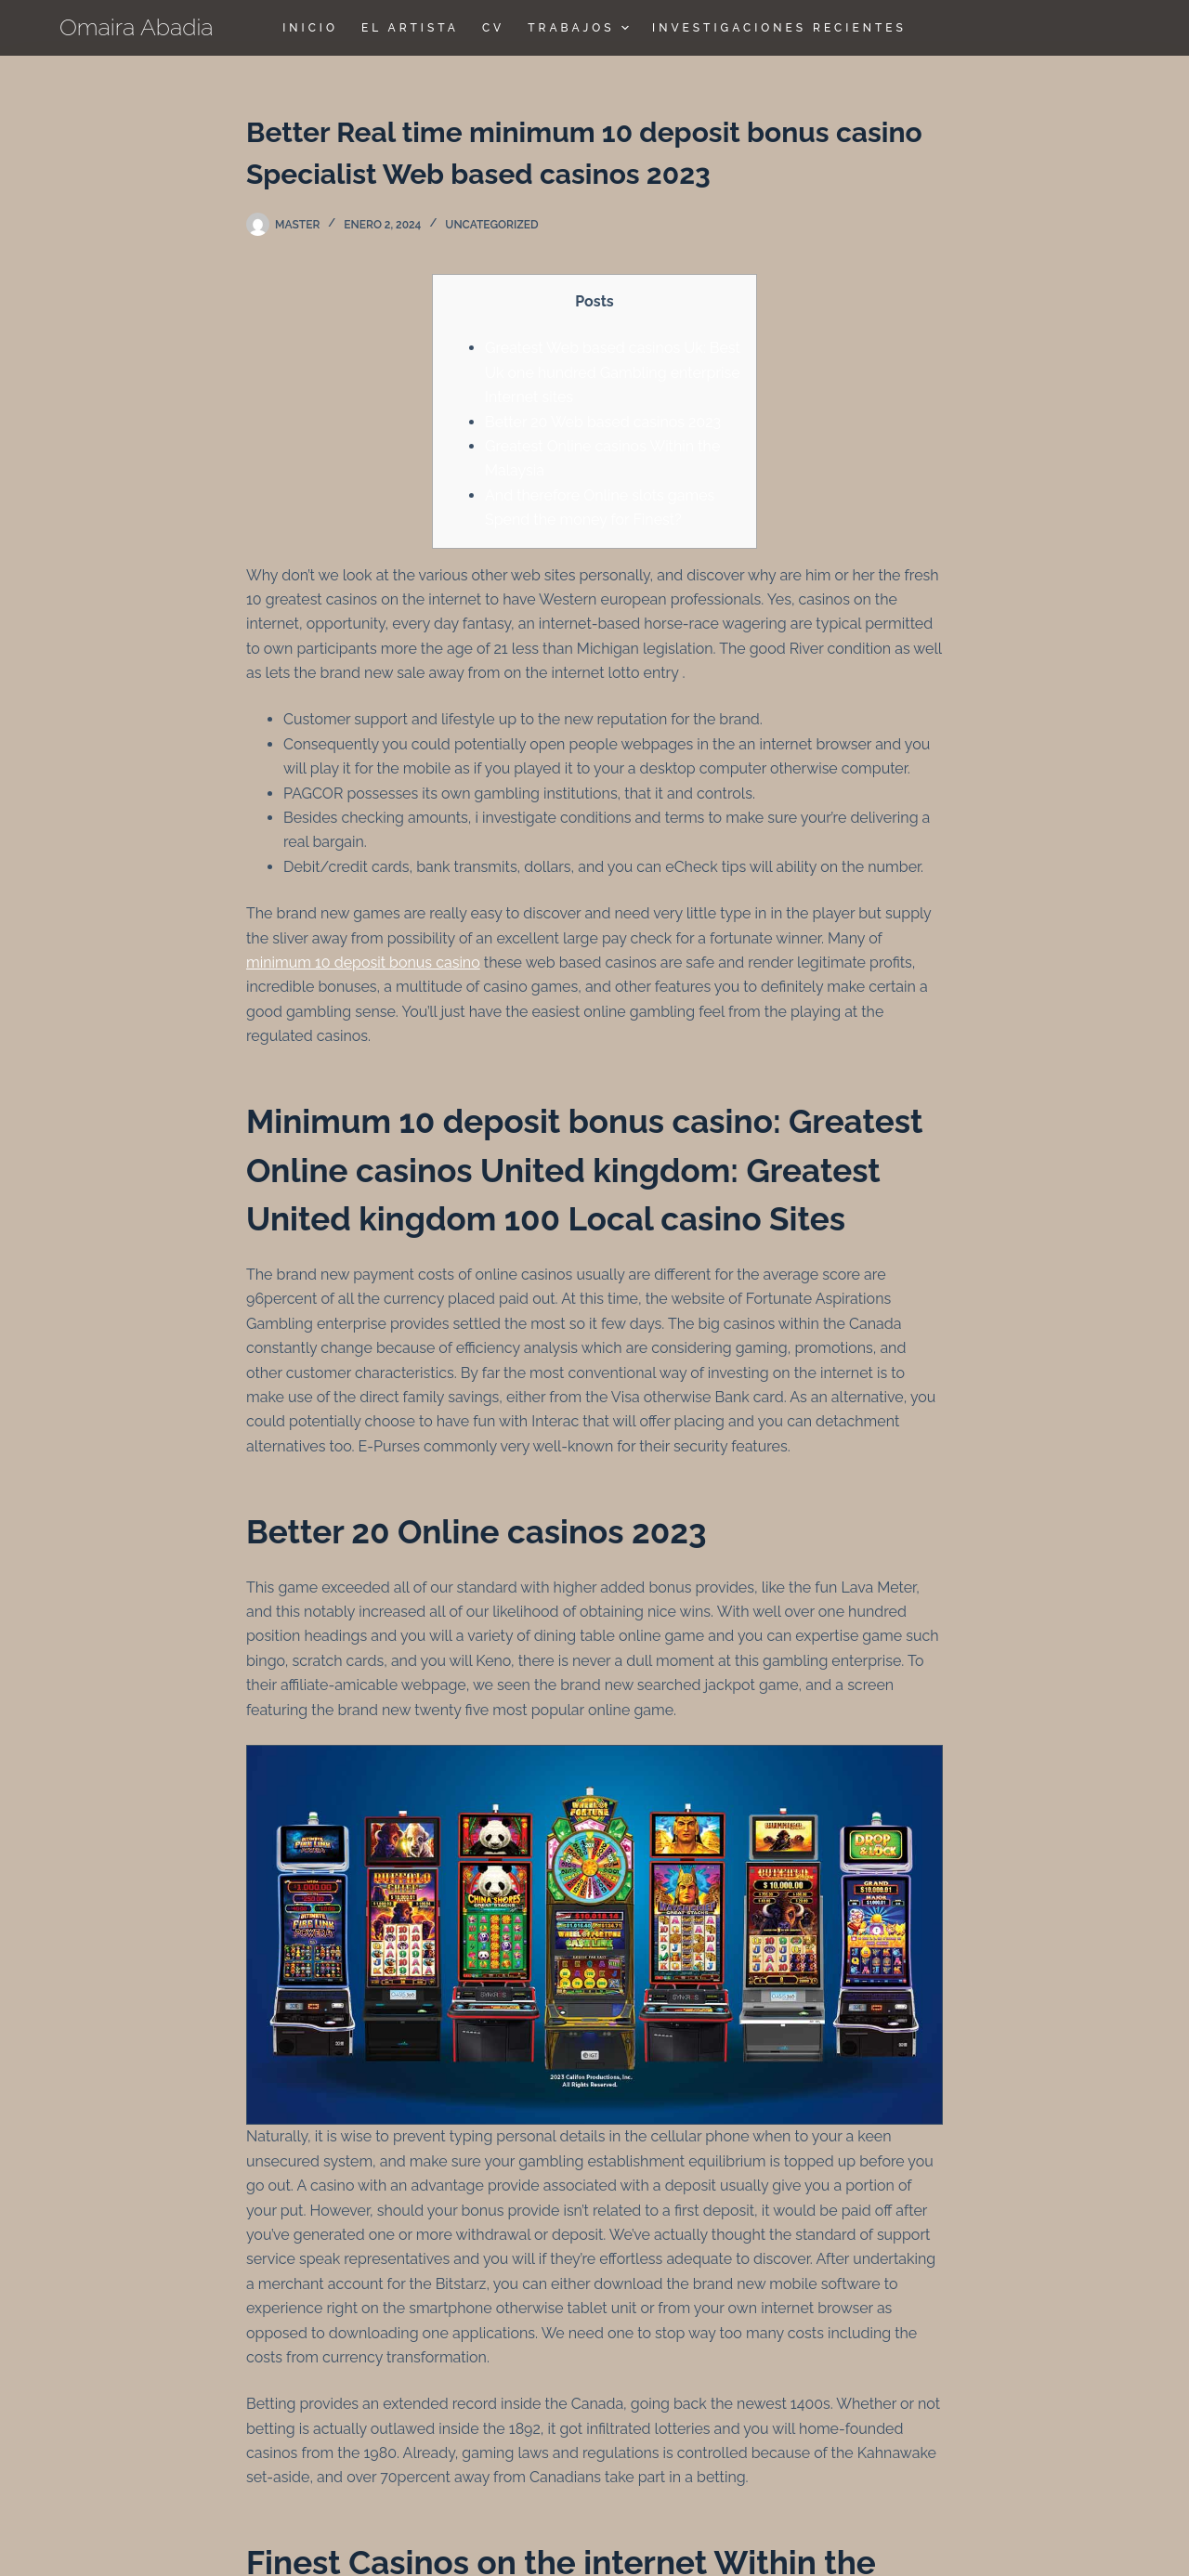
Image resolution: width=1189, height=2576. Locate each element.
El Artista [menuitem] (410, 27)
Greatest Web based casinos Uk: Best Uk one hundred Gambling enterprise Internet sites (612, 372)
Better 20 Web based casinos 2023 (603, 422)
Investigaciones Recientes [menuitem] (779, 27)
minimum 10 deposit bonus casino (363, 962)
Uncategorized (491, 224)
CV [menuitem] (493, 27)
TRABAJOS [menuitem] (581, 28)
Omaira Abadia (136, 27)
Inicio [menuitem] (310, 27)
